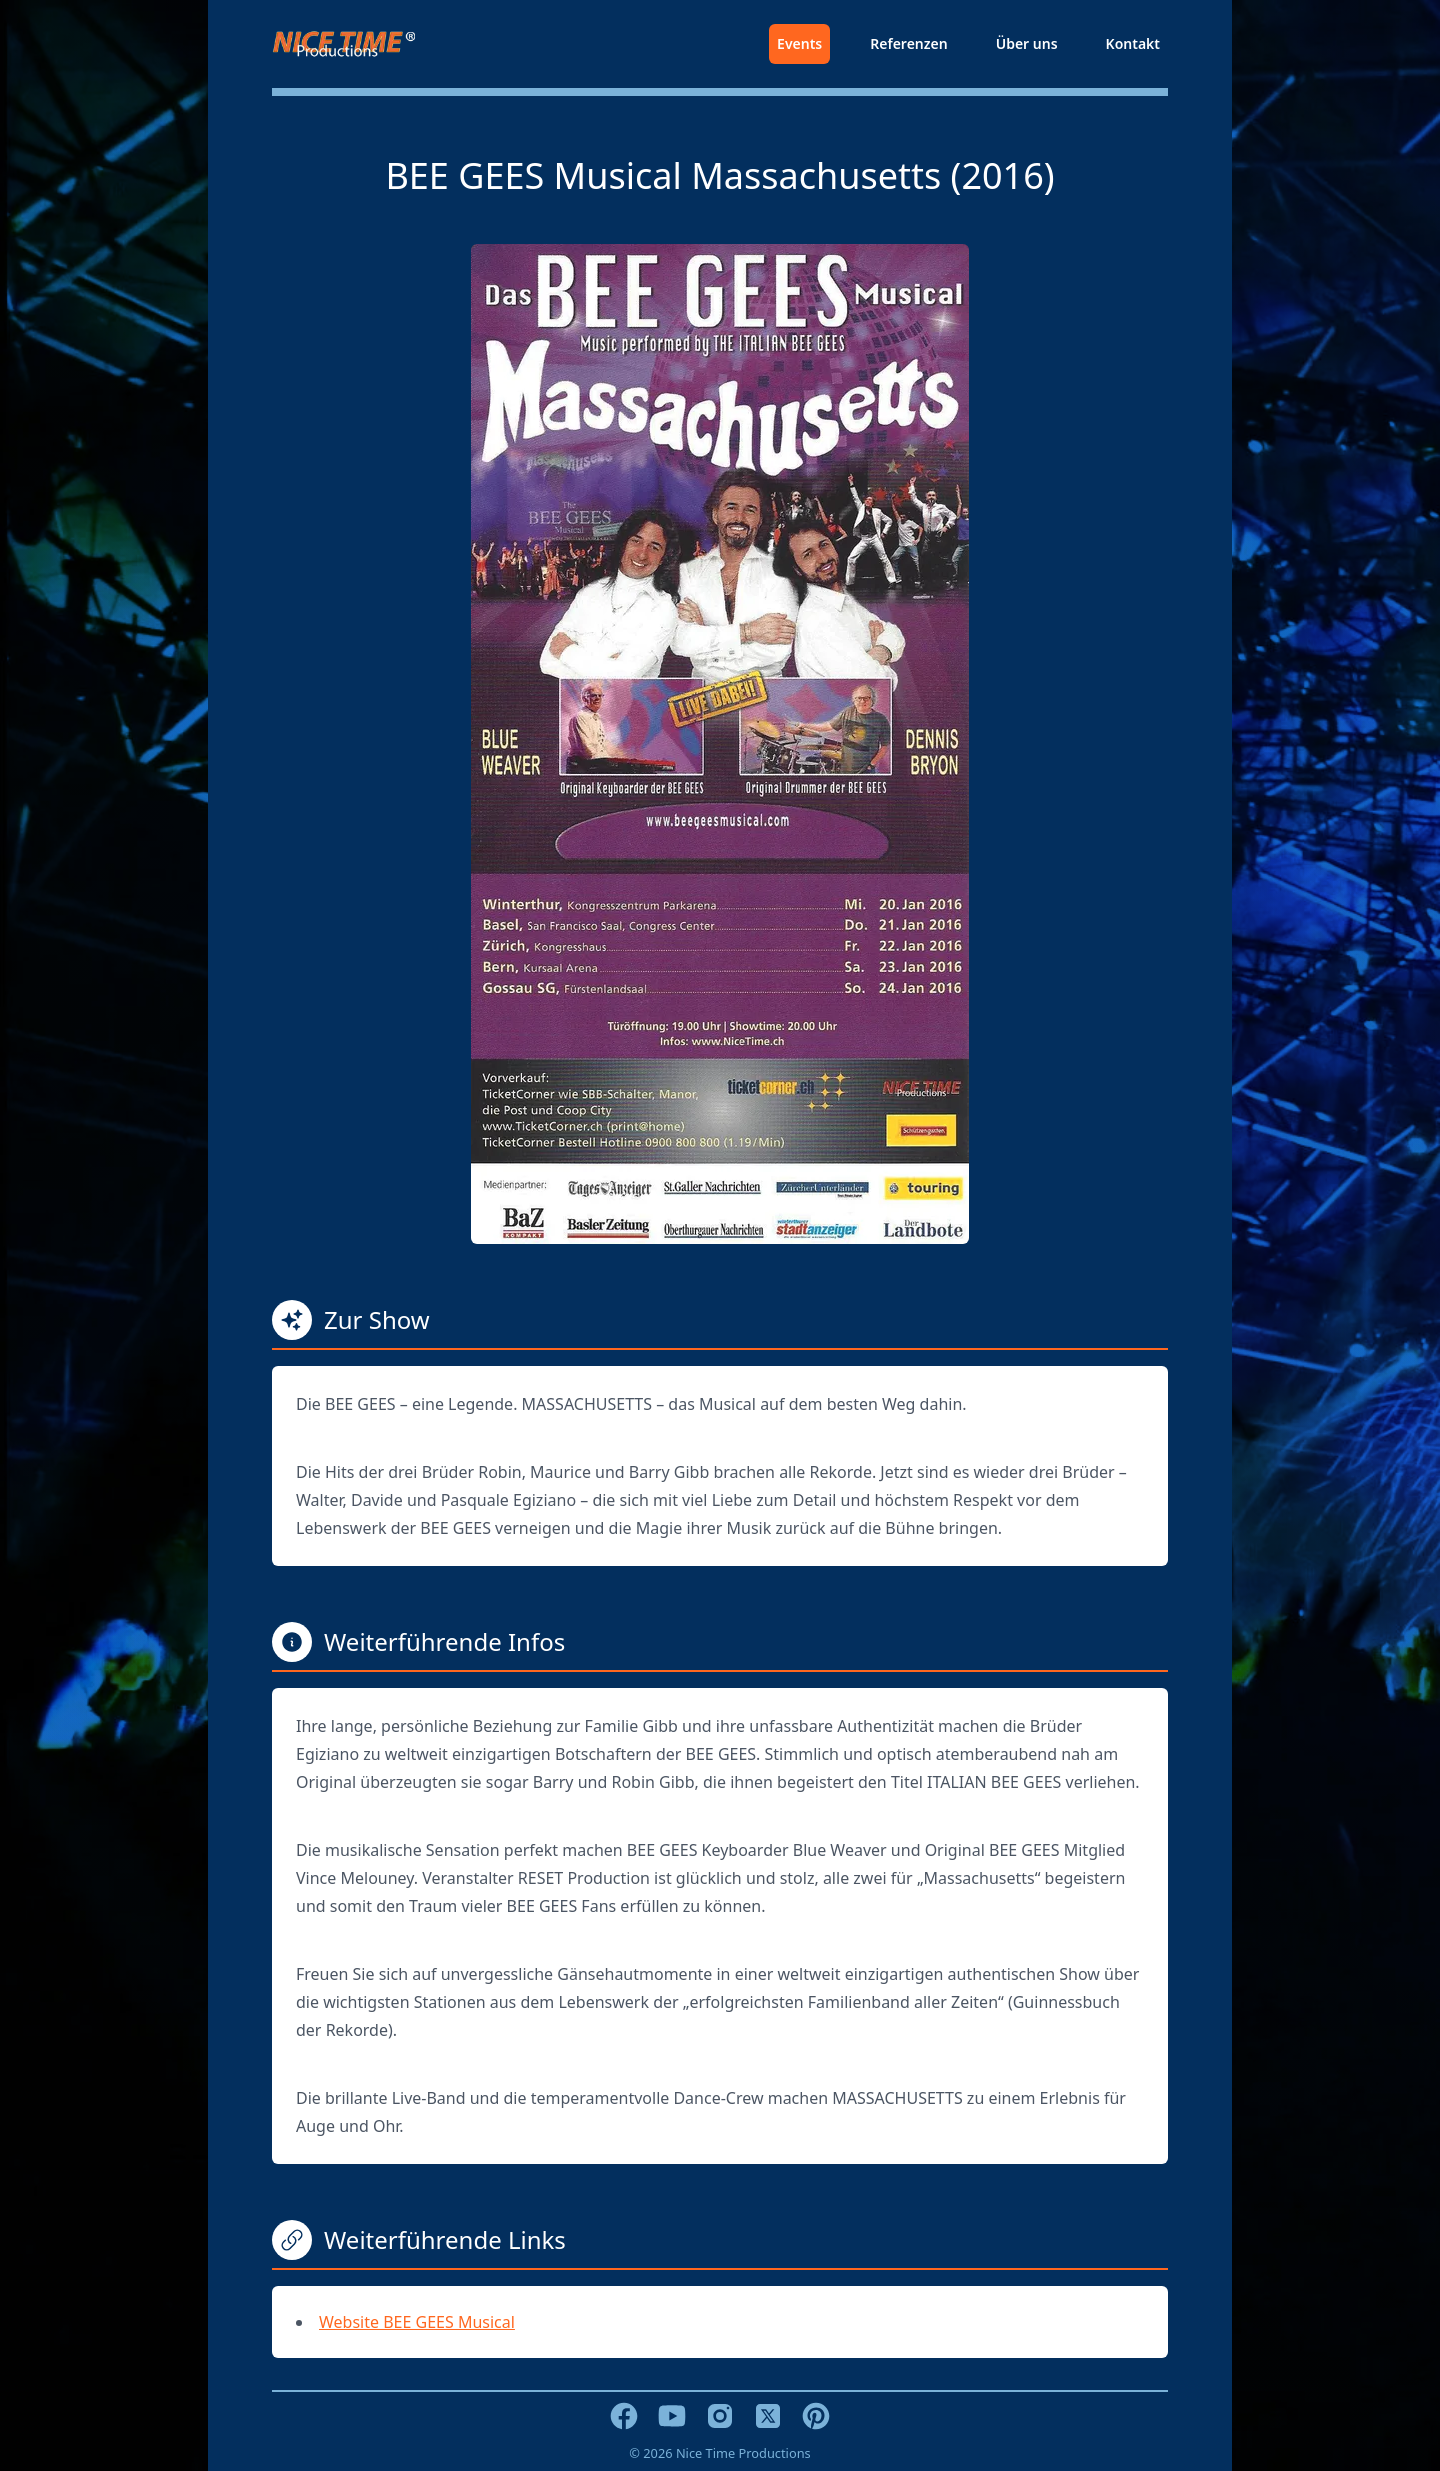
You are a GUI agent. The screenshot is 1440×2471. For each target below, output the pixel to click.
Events (799, 43)
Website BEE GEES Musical (417, 2322)
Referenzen (908, 43)
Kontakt (1133, 43)
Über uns (1027, 43)
